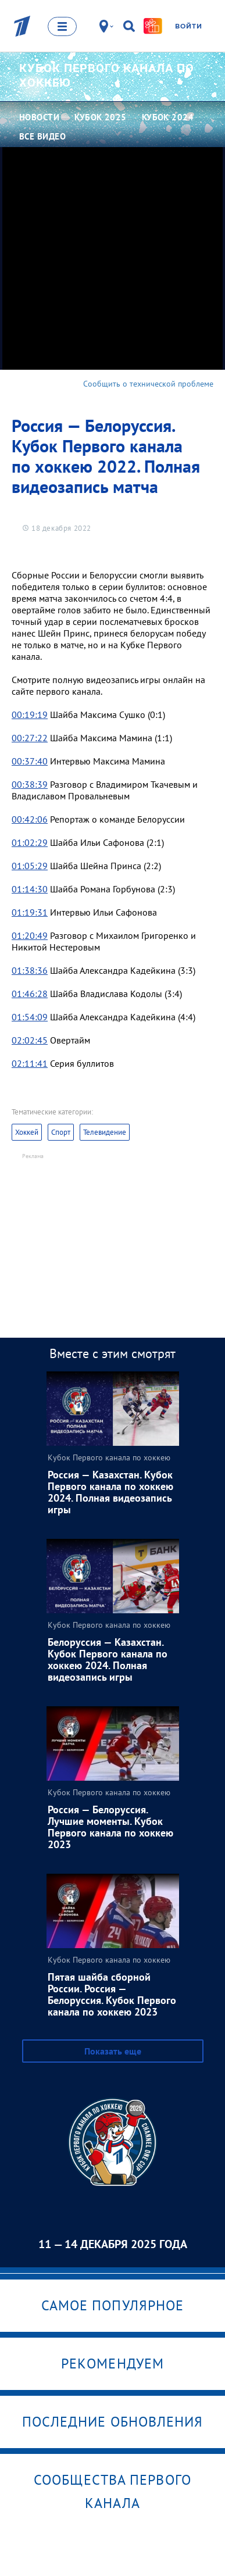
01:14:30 (30, 889)
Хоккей (26, 1132)
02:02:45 (30, 1040)
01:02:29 (30, 842)
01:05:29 (30, 865)
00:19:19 (30, 714)
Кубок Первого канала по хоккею (106, 75)
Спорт (60, 1132)
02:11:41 (30, 1063)
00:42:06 (30, 819)
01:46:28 (30, 993)
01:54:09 (30, 1017)
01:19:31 (30, 912)
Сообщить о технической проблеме (148, 383)
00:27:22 (30, 738)
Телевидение (104, 1132)
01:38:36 (30, 970)
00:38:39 (30, 784)
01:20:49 (30, 935)
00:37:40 (30, 761)
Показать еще (112, 2051)
